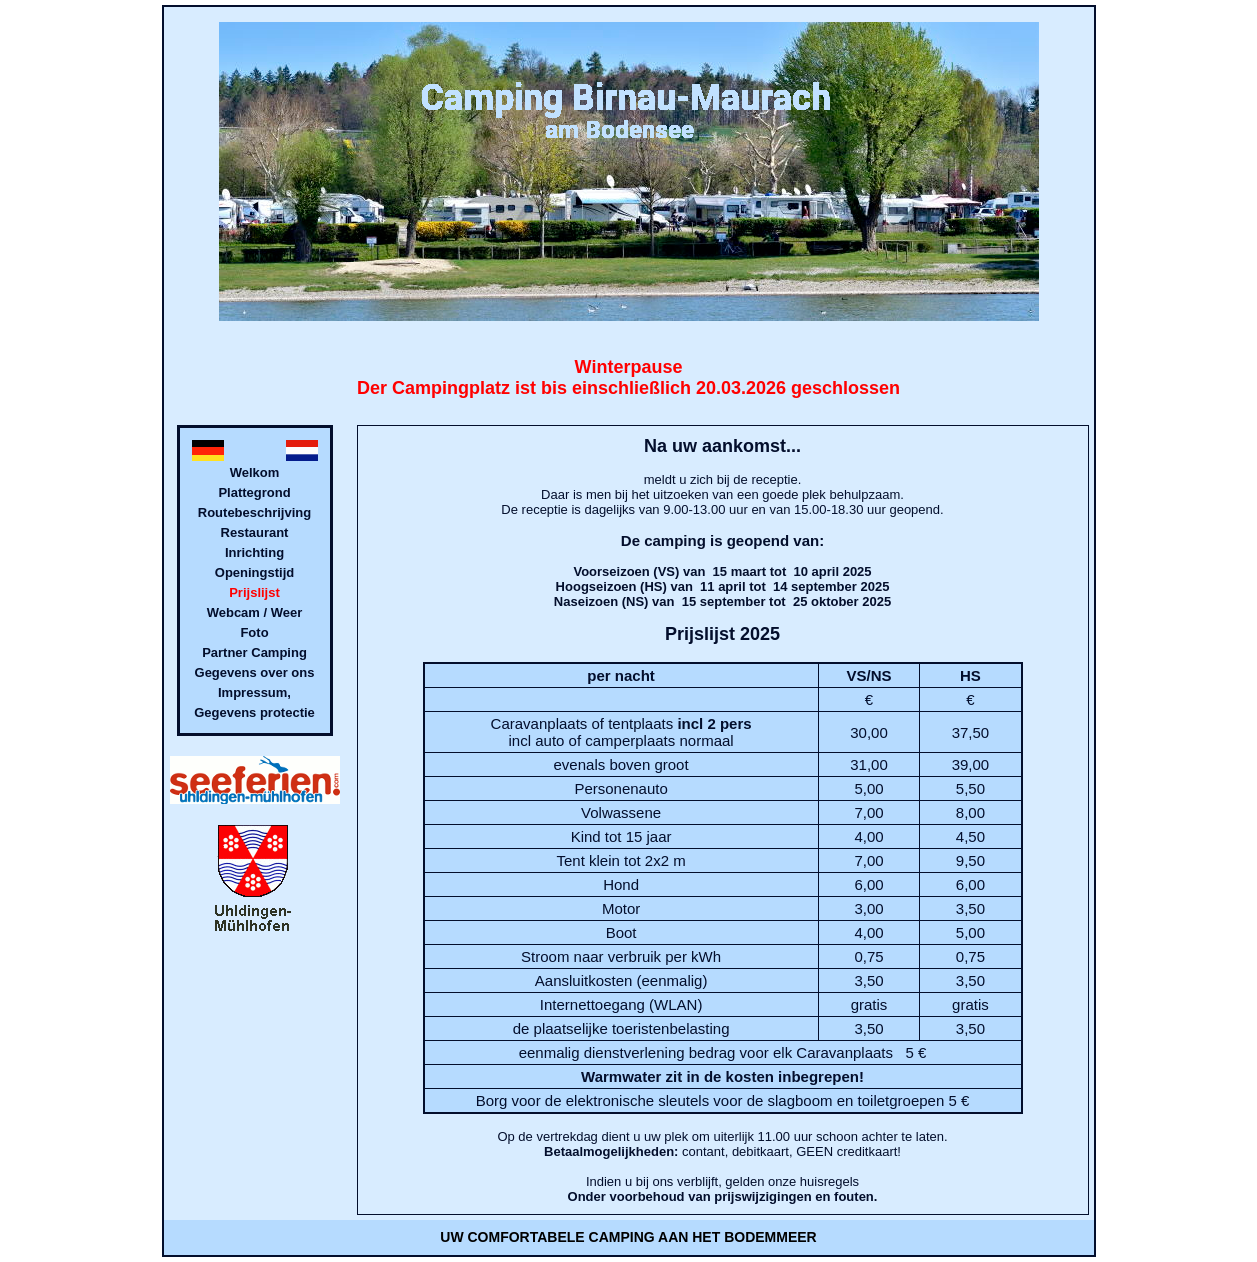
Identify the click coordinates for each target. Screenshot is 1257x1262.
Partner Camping (254, 652)
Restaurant (255, 532)
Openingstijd (254, 572)
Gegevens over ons (255, 672)
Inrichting (254, 552)
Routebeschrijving (254, 512)
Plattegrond (254, 492)
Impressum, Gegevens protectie (254, 702)
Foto (254, 632)
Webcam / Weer (255, 612)
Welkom (255, 472)
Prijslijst (254, 592)
